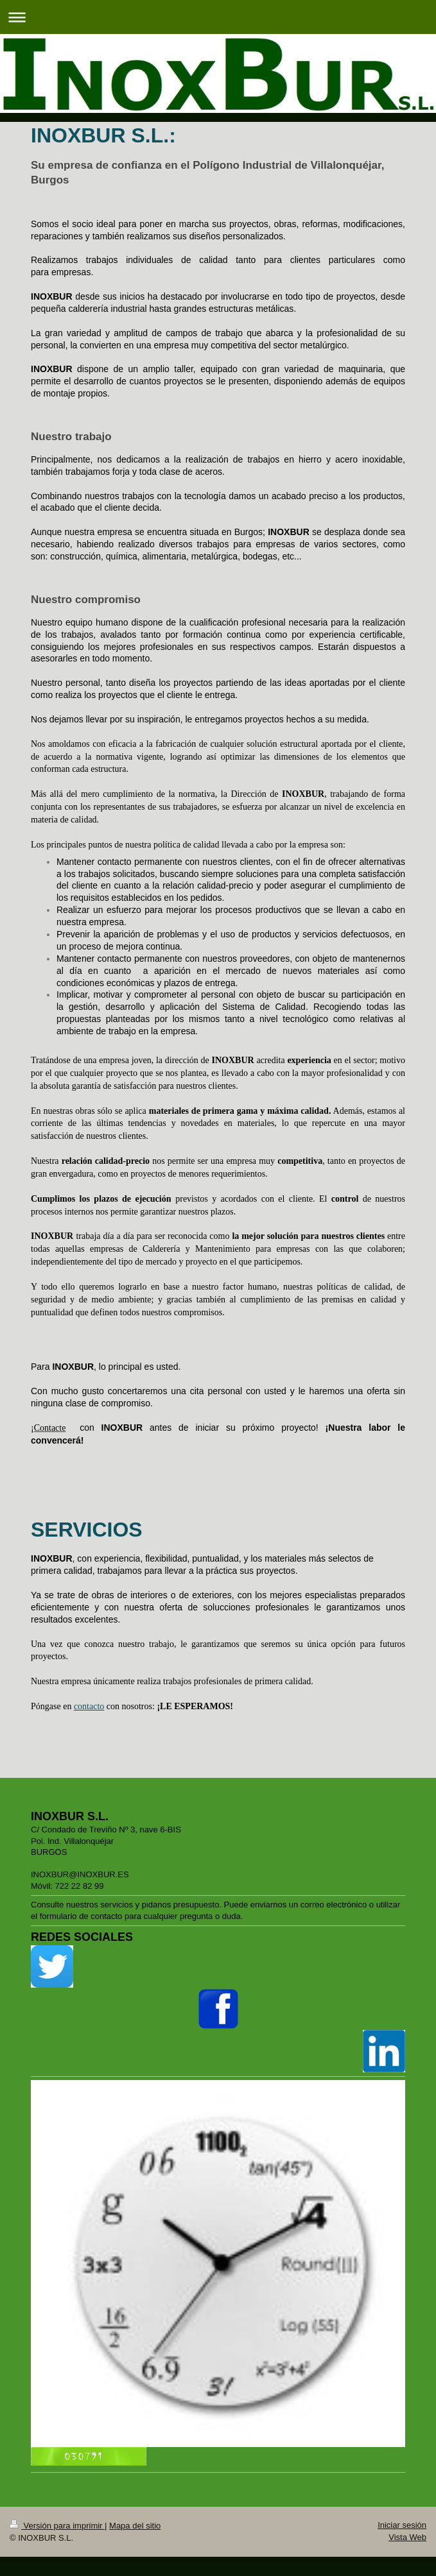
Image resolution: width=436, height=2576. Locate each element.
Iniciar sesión (402, 2525)
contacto (89, 1706)
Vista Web (407, 2537)
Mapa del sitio (135, 2525)
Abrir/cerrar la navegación (218, 17)
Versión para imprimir (57, 2525)
